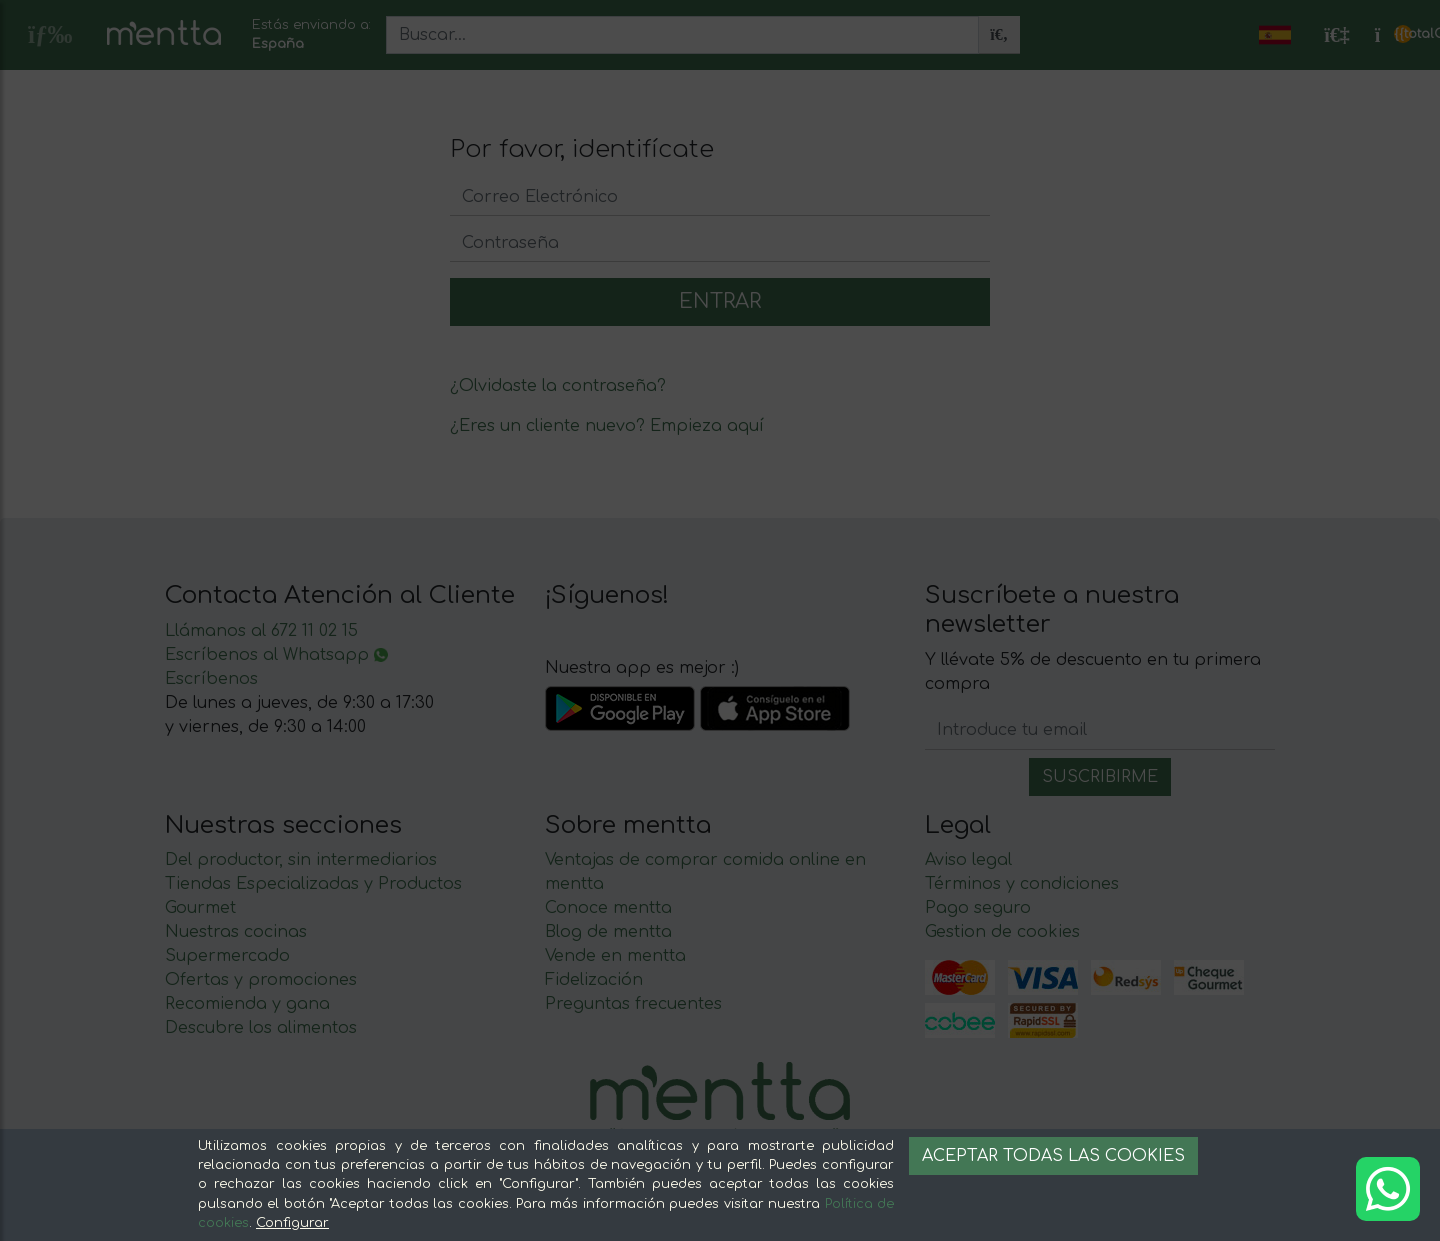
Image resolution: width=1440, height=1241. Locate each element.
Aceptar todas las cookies (1053, 1156)
